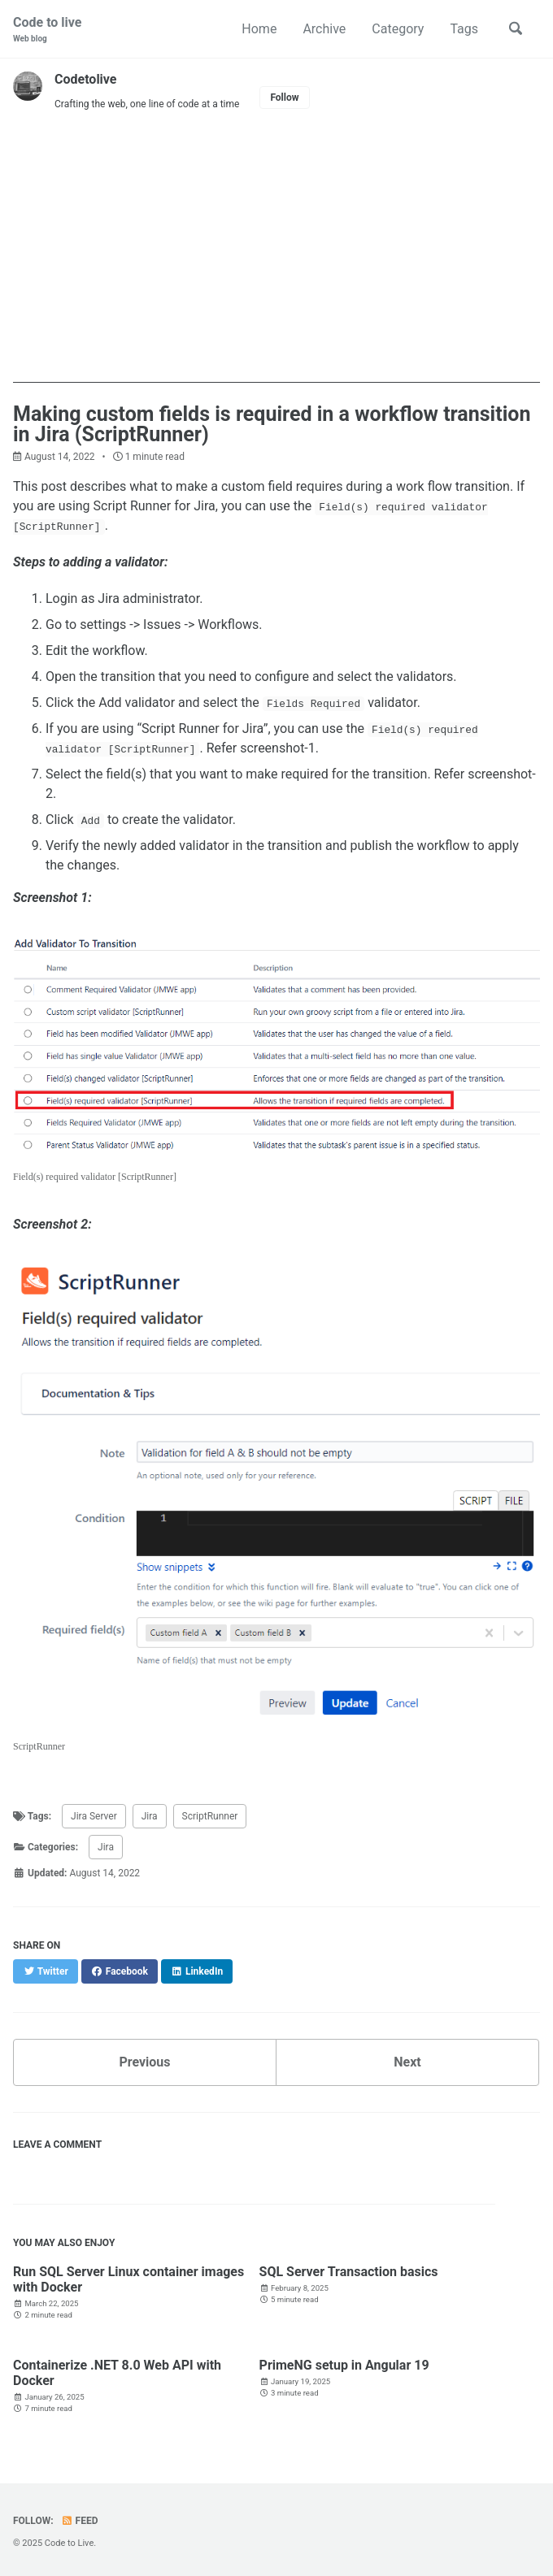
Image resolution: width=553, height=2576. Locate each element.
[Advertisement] (276, 269)
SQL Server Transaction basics (348, 2271)
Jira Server (94, 1816)
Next (407, 2062)
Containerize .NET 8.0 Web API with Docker (117, 2372)
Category (398, 29)
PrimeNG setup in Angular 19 (344, 2365)
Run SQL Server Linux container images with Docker (128, 2279)
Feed (79, 2520)
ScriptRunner (210, 1816)
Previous (144, 2062)
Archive (324, 29)
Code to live (47, 30)
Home (259, 29)
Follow (284, 97)
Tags (464, 29)
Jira (150, 1816)
